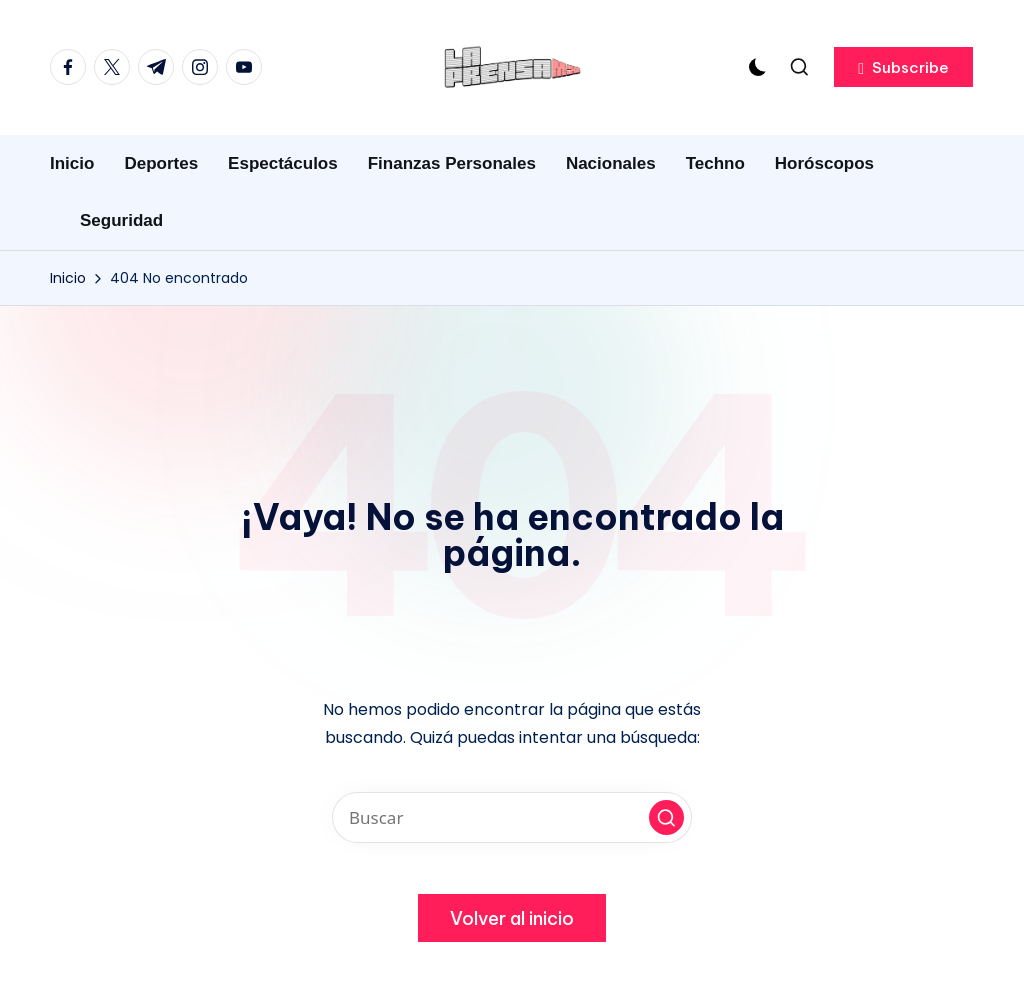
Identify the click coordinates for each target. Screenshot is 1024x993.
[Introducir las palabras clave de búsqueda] (512, 817)
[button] (903, 67)
